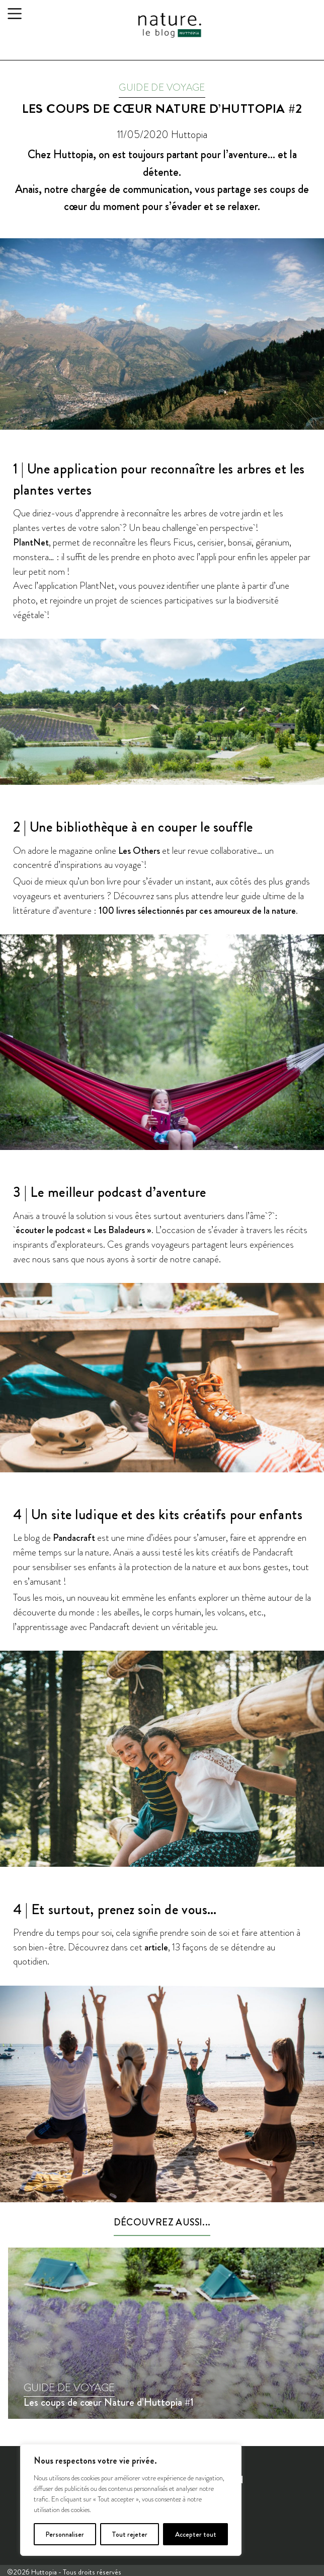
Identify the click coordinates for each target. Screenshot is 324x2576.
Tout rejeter (129, 2534)
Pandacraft (74, 1537)
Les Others (139, 850)
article (156, 1947)
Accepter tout (195, 2534)
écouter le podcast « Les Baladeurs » (83, 1230)
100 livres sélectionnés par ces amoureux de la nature (197, 910)
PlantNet (31, 542)
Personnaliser (64, 2534)
